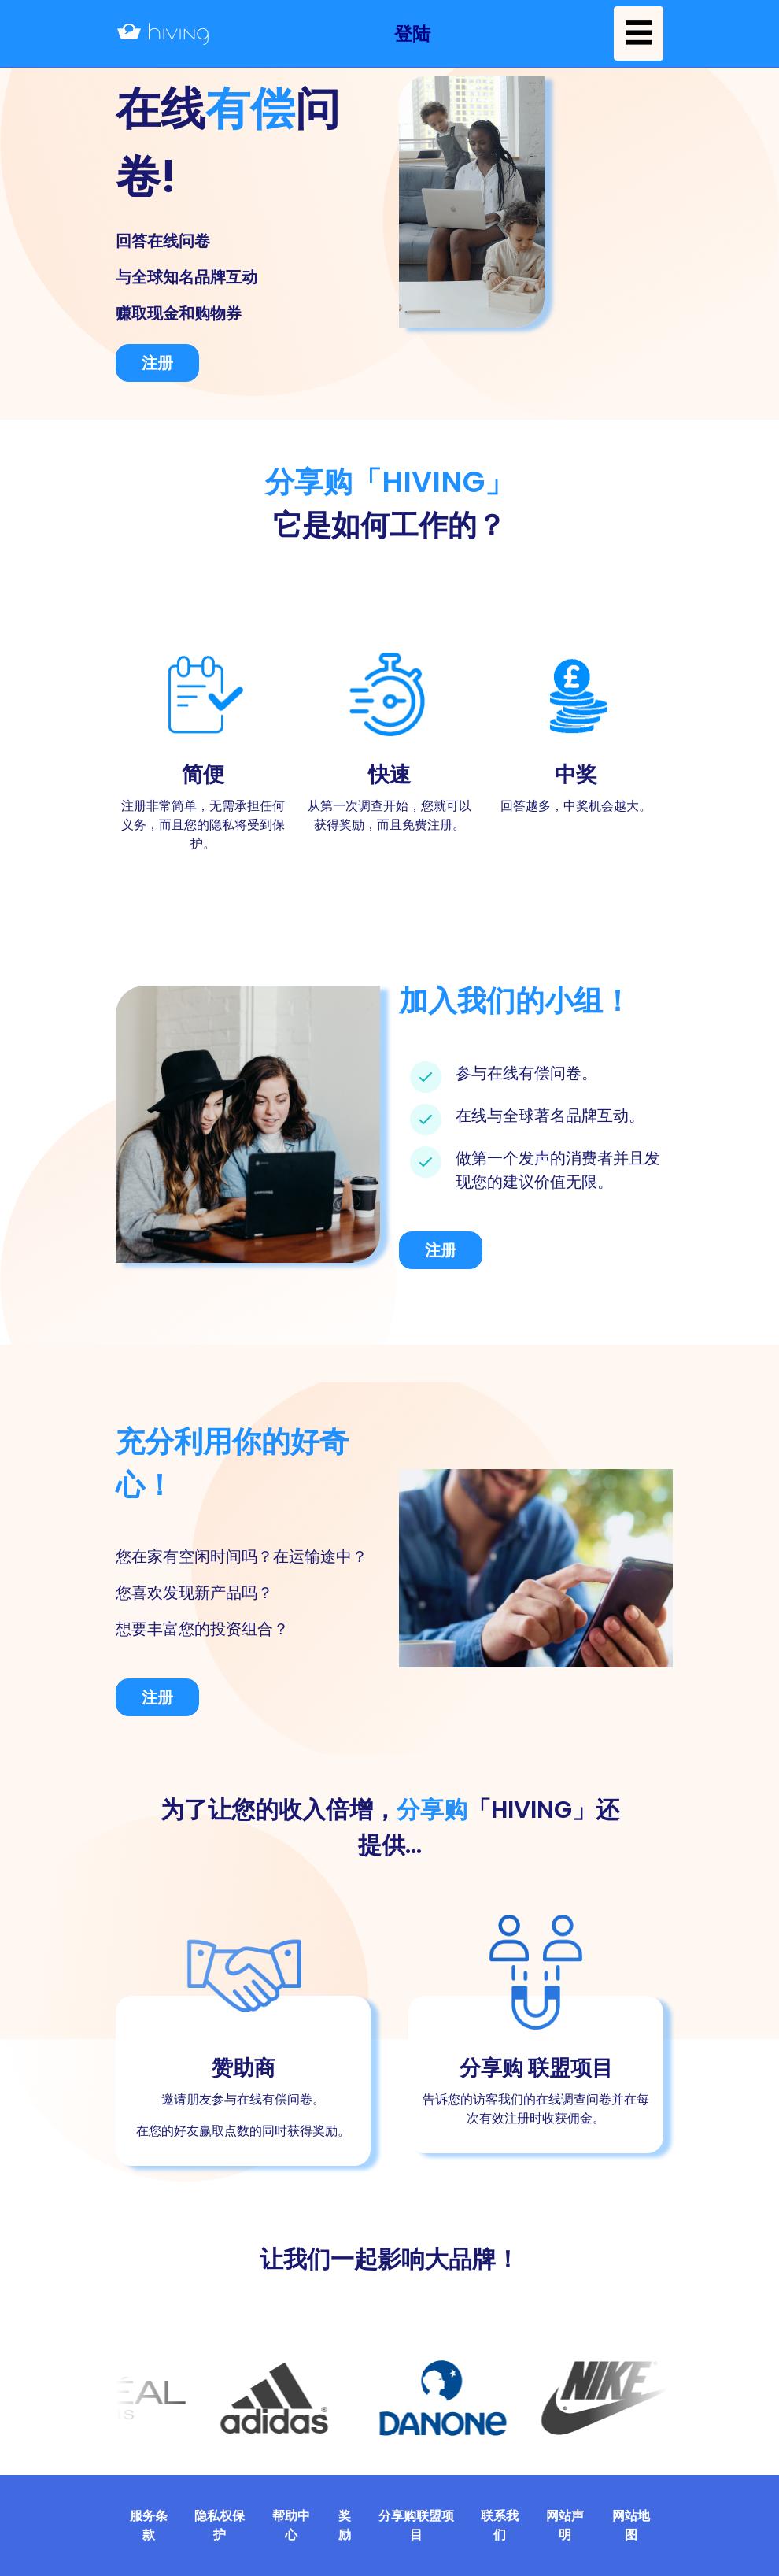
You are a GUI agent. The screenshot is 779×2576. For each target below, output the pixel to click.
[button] (412, 33)
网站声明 (565, 2525)
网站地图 (631, 2525)
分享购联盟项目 (416, 2525)
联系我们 (500, 2525)
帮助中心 (291, 2525)
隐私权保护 (219, 2525)
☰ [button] (638, 33)
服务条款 (149, 2525)
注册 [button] (157, 363)
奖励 (344, 2525)
